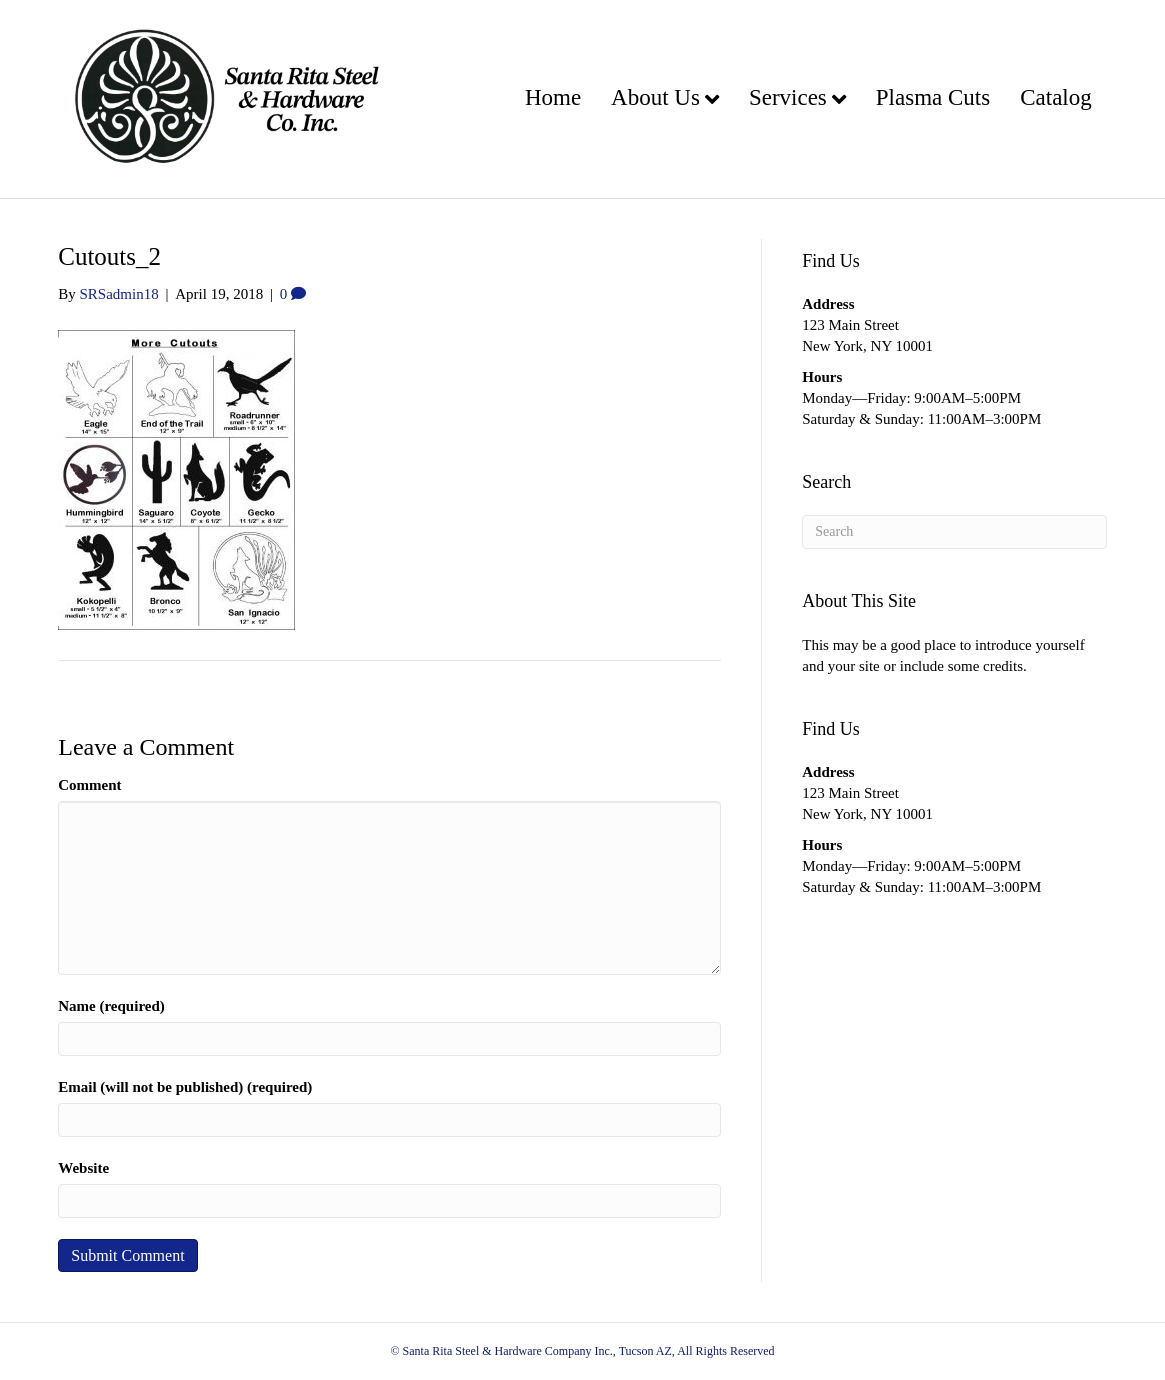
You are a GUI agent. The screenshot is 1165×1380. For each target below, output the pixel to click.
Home (553, 97)
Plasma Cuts (933, 97)
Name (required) (111, 1006)
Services (788, 97)
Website (83, 1168)
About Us (655, 97)
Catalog (1056, 97)
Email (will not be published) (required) (185, 1087)
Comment (89, 785)
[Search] (954, 532)
